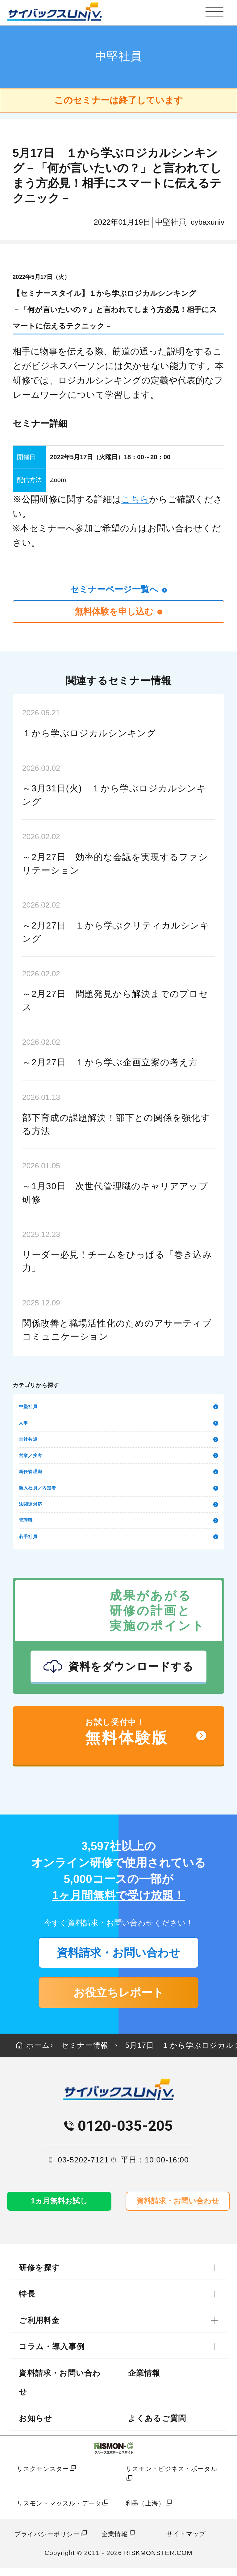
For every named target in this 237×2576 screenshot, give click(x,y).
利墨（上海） (145, 2510)
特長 (27, 2301)
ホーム (34, 2052)
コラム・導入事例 (52, 2354)
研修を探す (39, 2275)
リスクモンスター (43, 2476)
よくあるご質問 (157, 2426)
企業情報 (144, 2381)
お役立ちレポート (118, 1997)
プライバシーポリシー (47, 2541)
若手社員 (118, 1539)
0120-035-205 (125, 2133)
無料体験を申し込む (118, 612)
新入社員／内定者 (118, 1490)
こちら (135, 499)
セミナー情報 (87, 2052)
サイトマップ (186, 2541)
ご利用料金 (39, 2328)
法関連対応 (118, 1506)
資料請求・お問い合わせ (118, 1956)
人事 (118, 1424)
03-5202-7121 (83, 2167)
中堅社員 (118, 1407)
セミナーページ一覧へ (119, 590)
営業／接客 (118, 1457)
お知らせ (35, 2426)
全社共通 (118, 1440)
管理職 (118, 1523)
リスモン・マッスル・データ (59, 2510)
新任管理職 (118, 1473)
